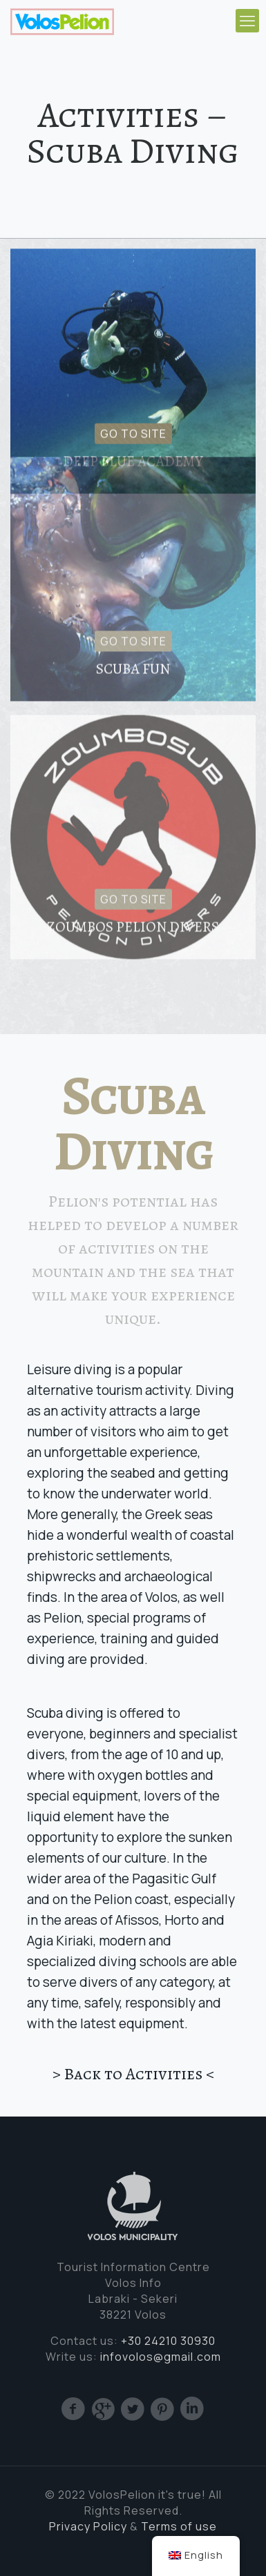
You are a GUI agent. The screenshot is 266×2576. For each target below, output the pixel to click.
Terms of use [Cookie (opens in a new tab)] (179, 2526)
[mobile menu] (247, 20)
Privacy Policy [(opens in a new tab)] (88, 2526)
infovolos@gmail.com (160, 2356)
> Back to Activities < (133, 2074)
